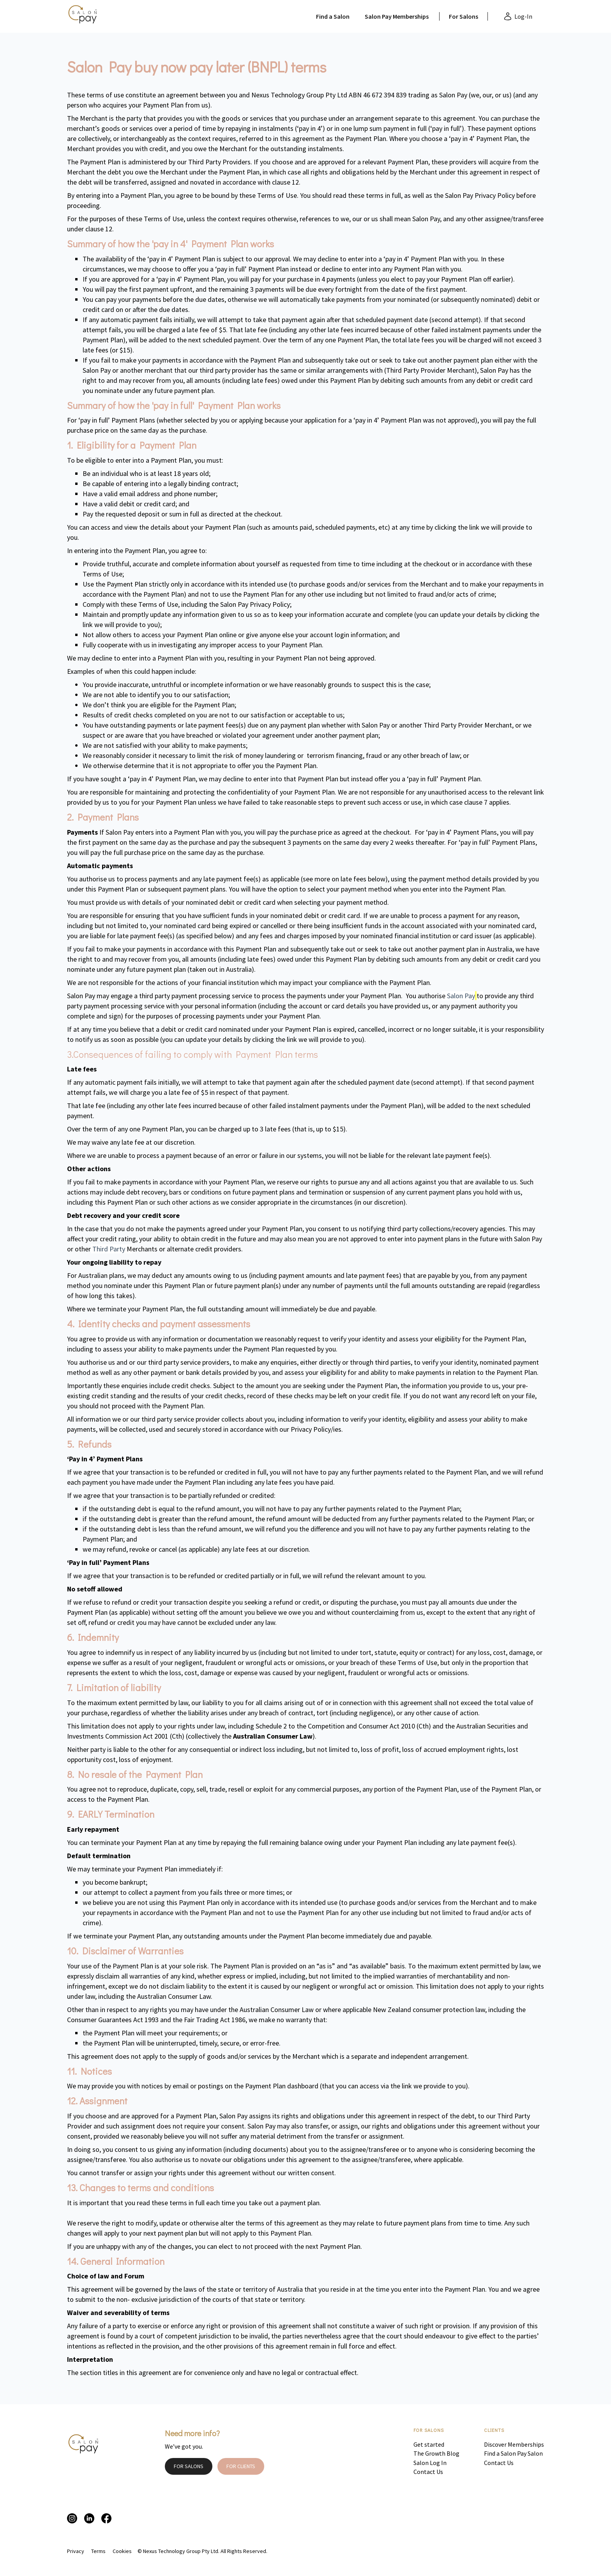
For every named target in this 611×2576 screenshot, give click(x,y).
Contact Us (428, 2472)
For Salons (463, 16)
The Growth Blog (436, 2453)
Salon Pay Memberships (397, 16)
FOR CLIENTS (240, 2466)
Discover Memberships (514, 2444)
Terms (98, 2551)
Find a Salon (333, 16)
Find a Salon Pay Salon (513, 2453)
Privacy (75, 2551)
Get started (428, 2444)
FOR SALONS (188, 2466)
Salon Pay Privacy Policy (480, 195)
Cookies (122, 2551)
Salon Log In (430, 2463)
